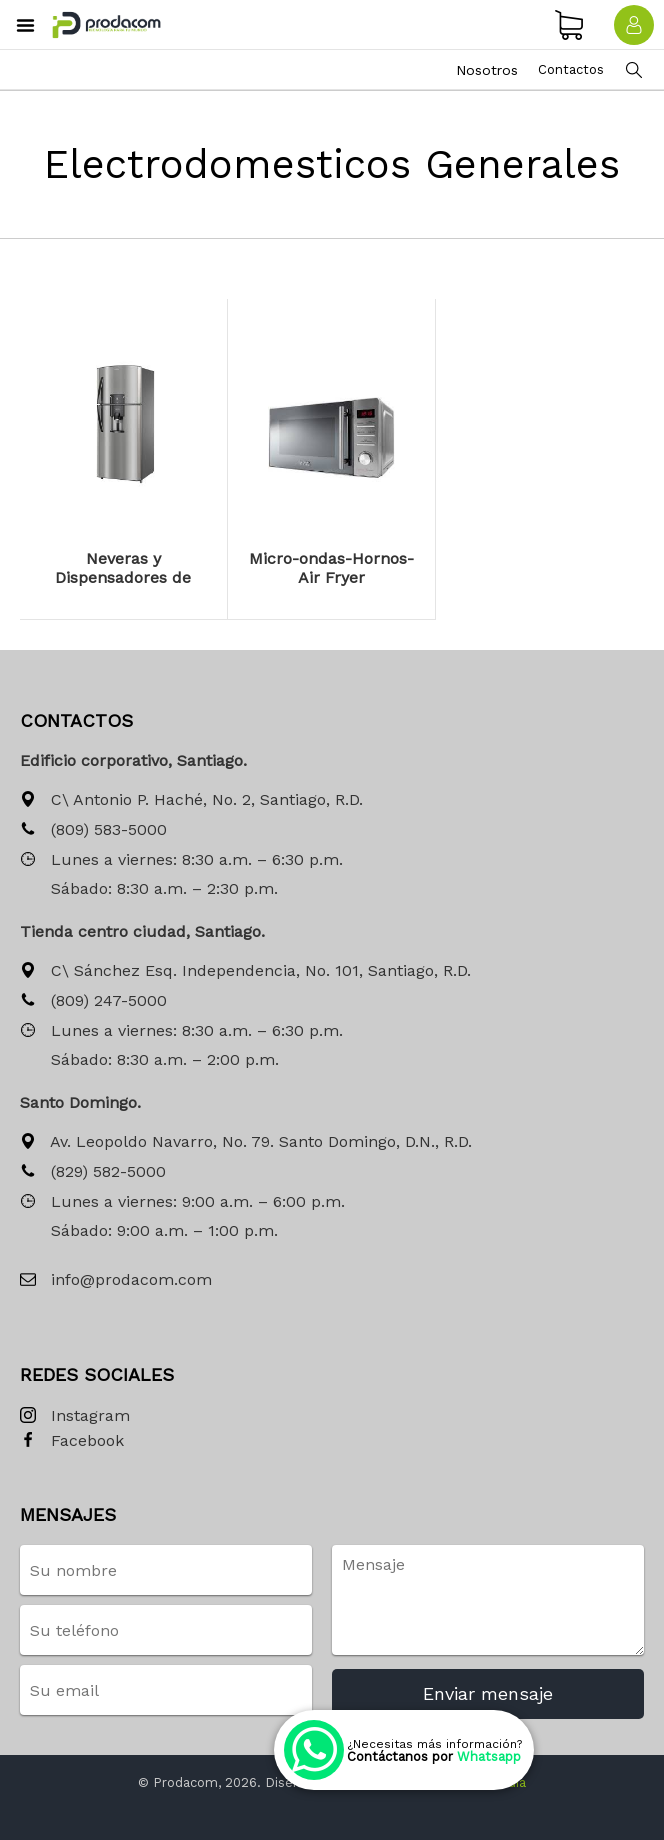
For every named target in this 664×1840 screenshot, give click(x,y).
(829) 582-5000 (93, 1172)
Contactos (571, 69)
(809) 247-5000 (93, 1001)
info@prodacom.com (116, 1280)
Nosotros (487, 70)
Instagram (75, 1416)
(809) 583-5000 (93, 830)
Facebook (72, 1441)
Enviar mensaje (488, 1693)
